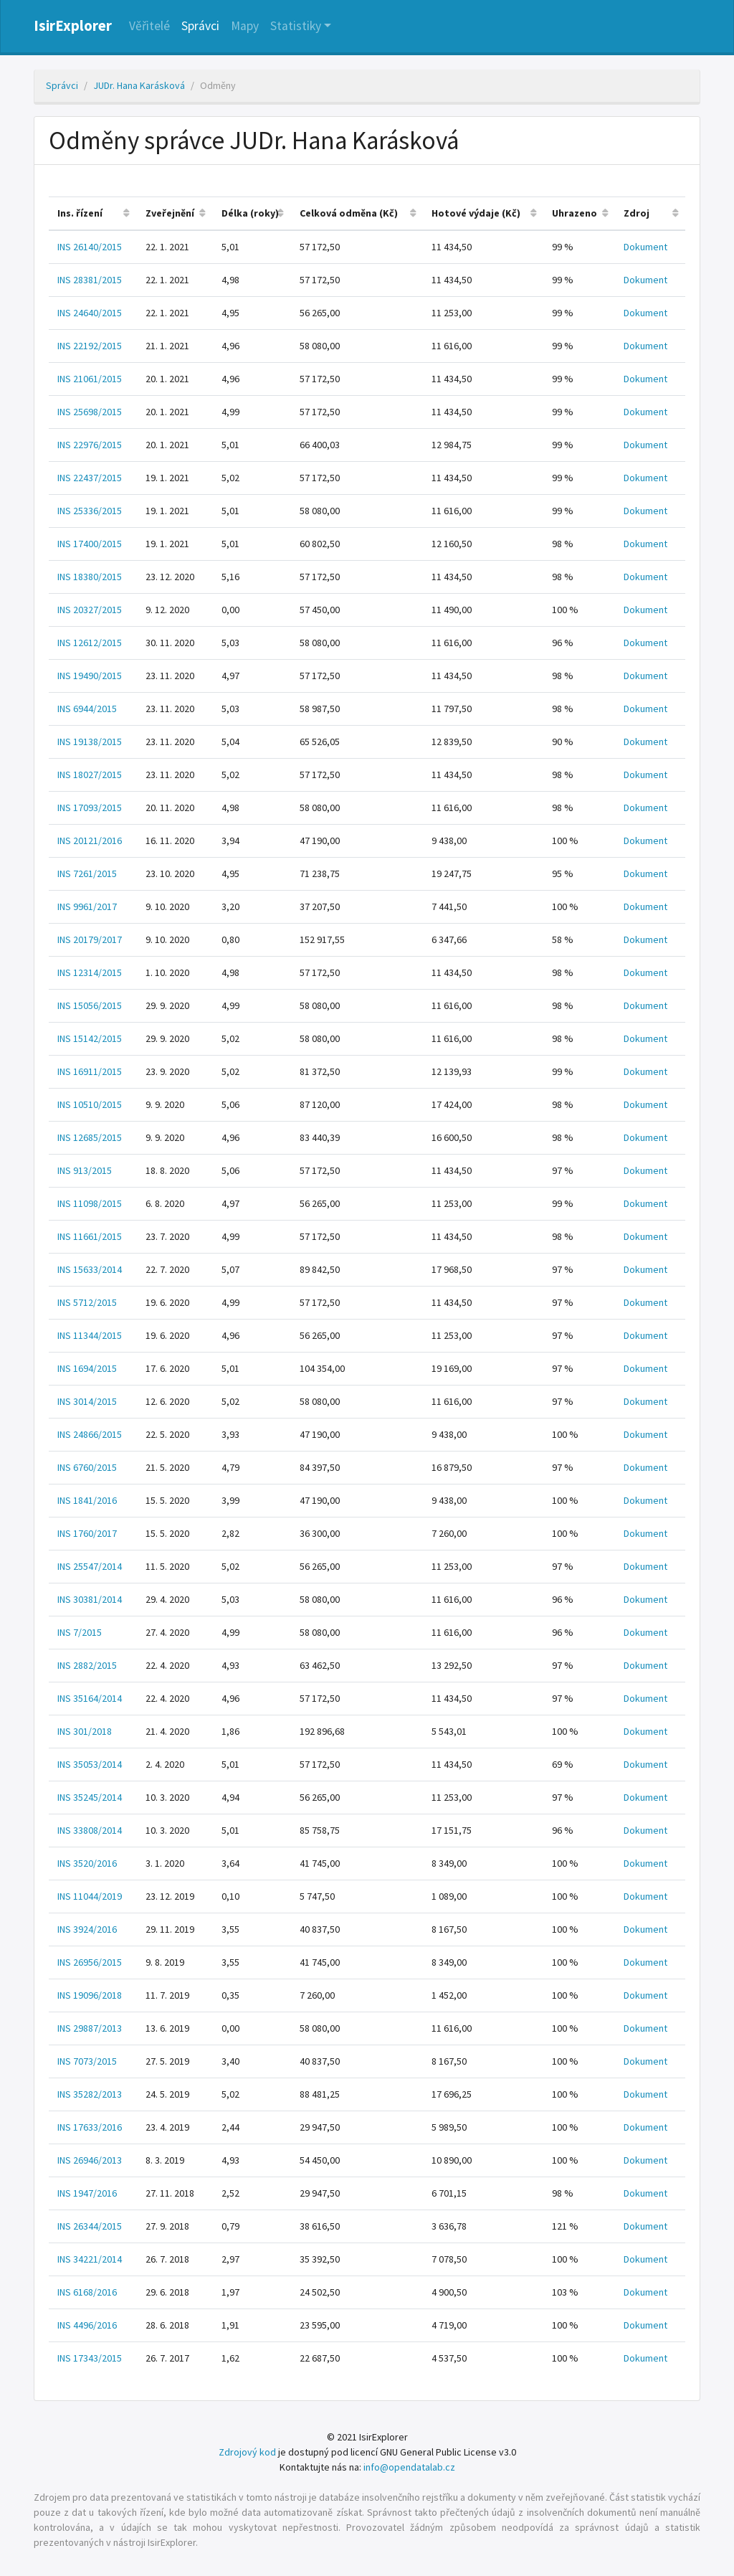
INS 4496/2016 (87, 2325)
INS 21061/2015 (89, 378)
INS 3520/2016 (87, 1863)
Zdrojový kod (247, 2451)
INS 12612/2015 (89, 642)
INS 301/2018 (84, 1731)
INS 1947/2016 (87, 2193)
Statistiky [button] (295, 26)
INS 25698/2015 (89, 411)
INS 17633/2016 (89, 2127)
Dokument (645, 246)
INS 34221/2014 (89, 2259)
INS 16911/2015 (89, 1071)
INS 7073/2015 (87, 2061)
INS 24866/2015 (89, 1434)
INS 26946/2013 (89, 2160)
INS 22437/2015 (89, 477)
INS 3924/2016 (87, 1929)
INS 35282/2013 (89, 2094)
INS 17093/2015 (89, 807)
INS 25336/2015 (89, 510)
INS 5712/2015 (87, 1302)
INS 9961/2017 (87, 906)
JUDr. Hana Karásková (139, 85)
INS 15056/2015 (89, 1005)
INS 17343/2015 (89, 2358)
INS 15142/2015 (89, 1038)
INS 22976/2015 (89, 444)
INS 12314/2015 (89, 972)
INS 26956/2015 (89, 1962)
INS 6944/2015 (87, 708)
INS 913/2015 (84, 1170)
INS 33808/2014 (89, 1830)
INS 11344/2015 (89, 1335)
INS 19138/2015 (89, 741)
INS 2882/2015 (87, 1665)
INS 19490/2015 (89, 675)
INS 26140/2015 (89, 246)
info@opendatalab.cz (409, 2467)
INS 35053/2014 (89, 1764)
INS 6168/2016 (87, 2292)
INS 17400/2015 (89, 543)
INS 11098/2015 (89, 1203)
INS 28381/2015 (89, 279)
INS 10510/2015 (89, 1104)
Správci (200, 26)
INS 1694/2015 (87, 1368)
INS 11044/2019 (89, 1896)
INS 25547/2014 (89, 1566)
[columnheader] (93, 213)
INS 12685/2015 (89, 1137)
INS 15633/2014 (89, 1269)
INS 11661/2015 (89, 1236)
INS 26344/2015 (89, 2226)
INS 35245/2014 (89, 1797)
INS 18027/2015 (89, 774)
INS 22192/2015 (89, 345)
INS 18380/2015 (89, 576)
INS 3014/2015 (87, 1401)
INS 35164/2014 (89, 1698)
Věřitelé (149, 26)
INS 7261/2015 (87, 873)
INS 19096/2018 (89, 1995)
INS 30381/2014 (89, 1599)
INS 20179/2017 (89, 939)
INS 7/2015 (79, 1632)
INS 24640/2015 (89, 312)
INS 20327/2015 (89, 609)
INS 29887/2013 (89, 2028)
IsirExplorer (73, 25)
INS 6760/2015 (87, 1467)
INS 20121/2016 (89, 840)
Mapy (245, 26)
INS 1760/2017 (87, 1533)
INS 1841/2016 (87, 1500)
